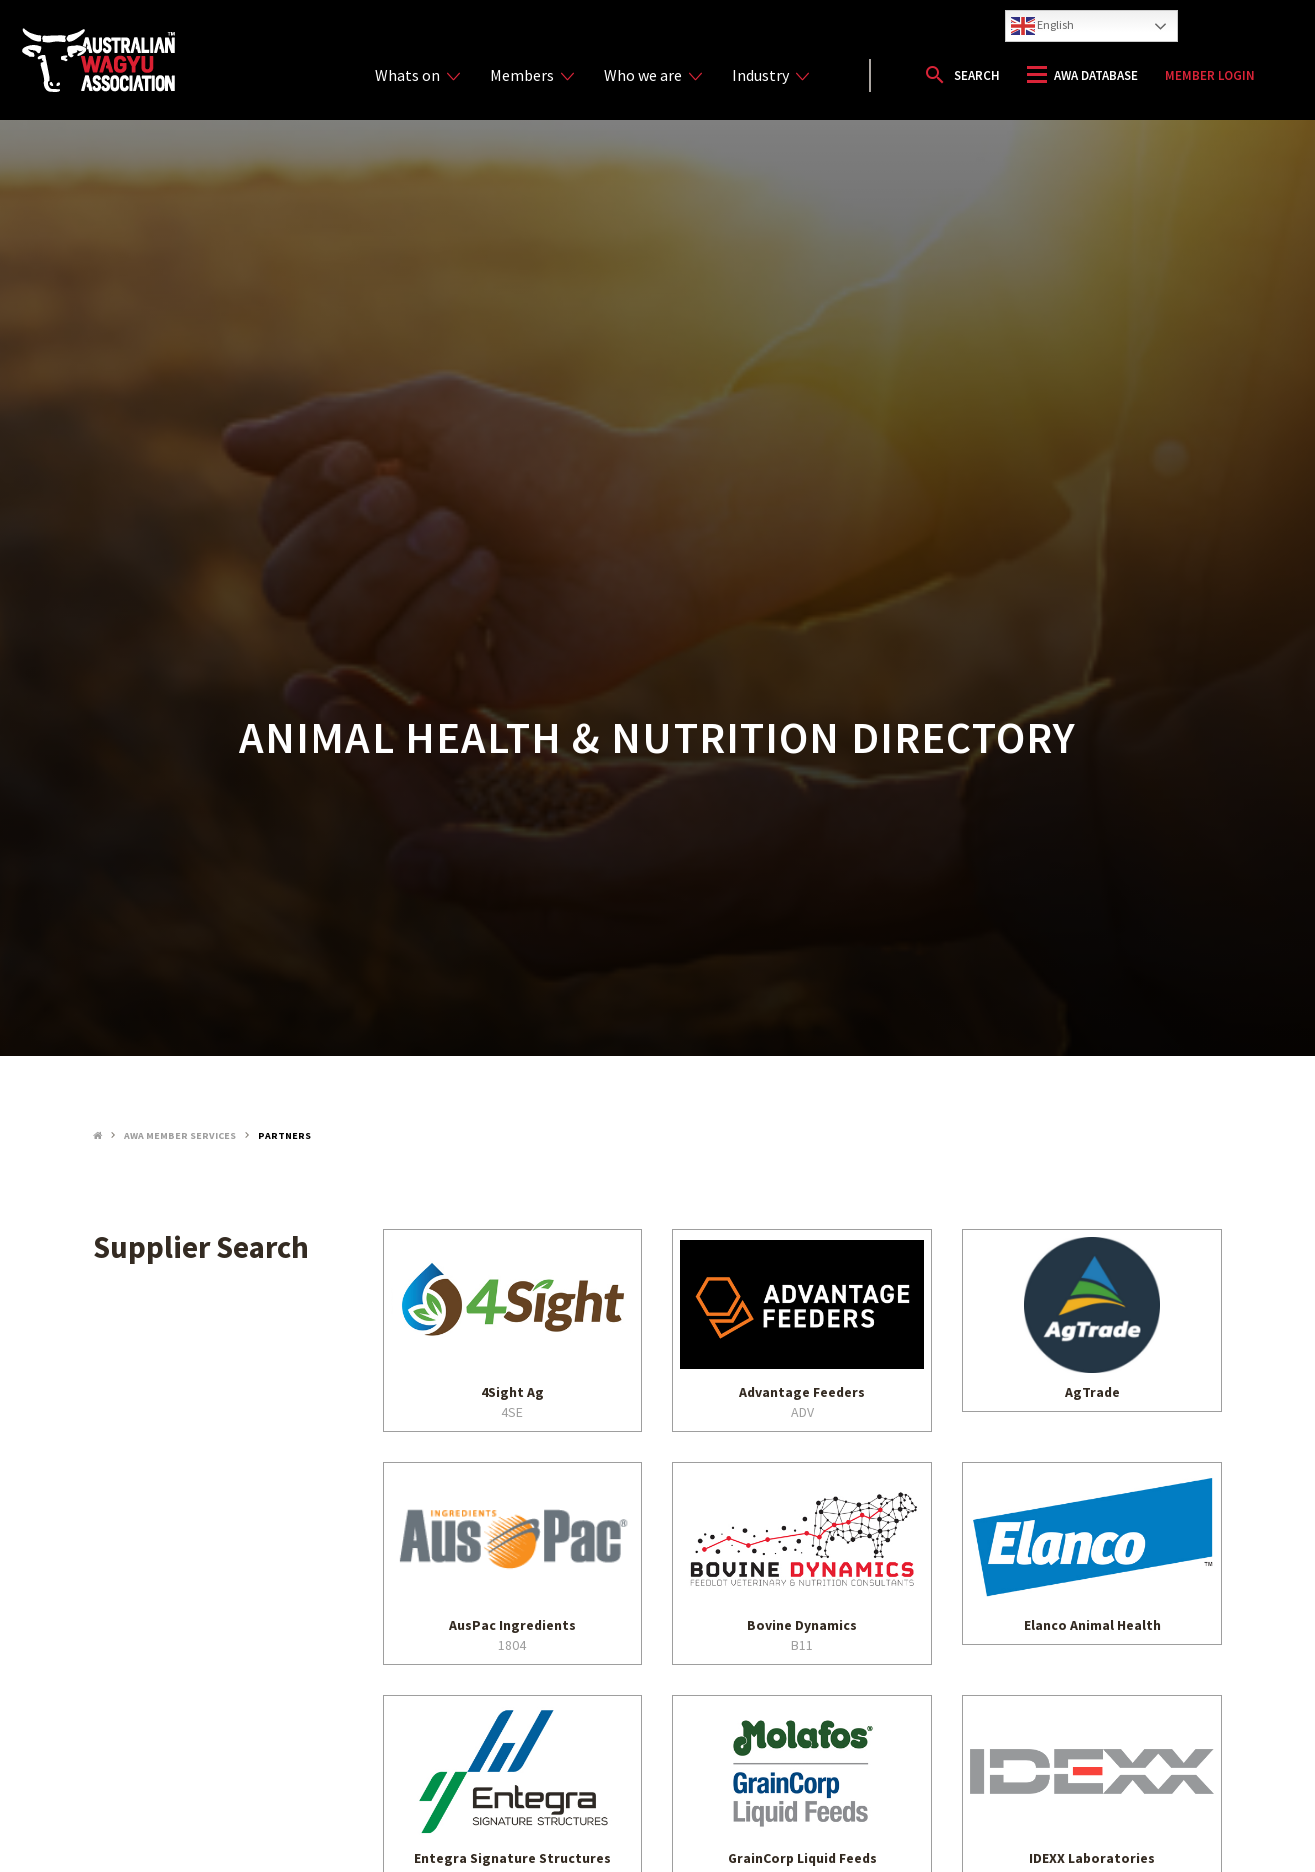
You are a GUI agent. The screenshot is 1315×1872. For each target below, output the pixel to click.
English (1042, 26)
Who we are (653, 75)
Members (532, 75)
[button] (961, 75)
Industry (770, 75)
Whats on (417, 75)
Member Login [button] (1210, 75)
